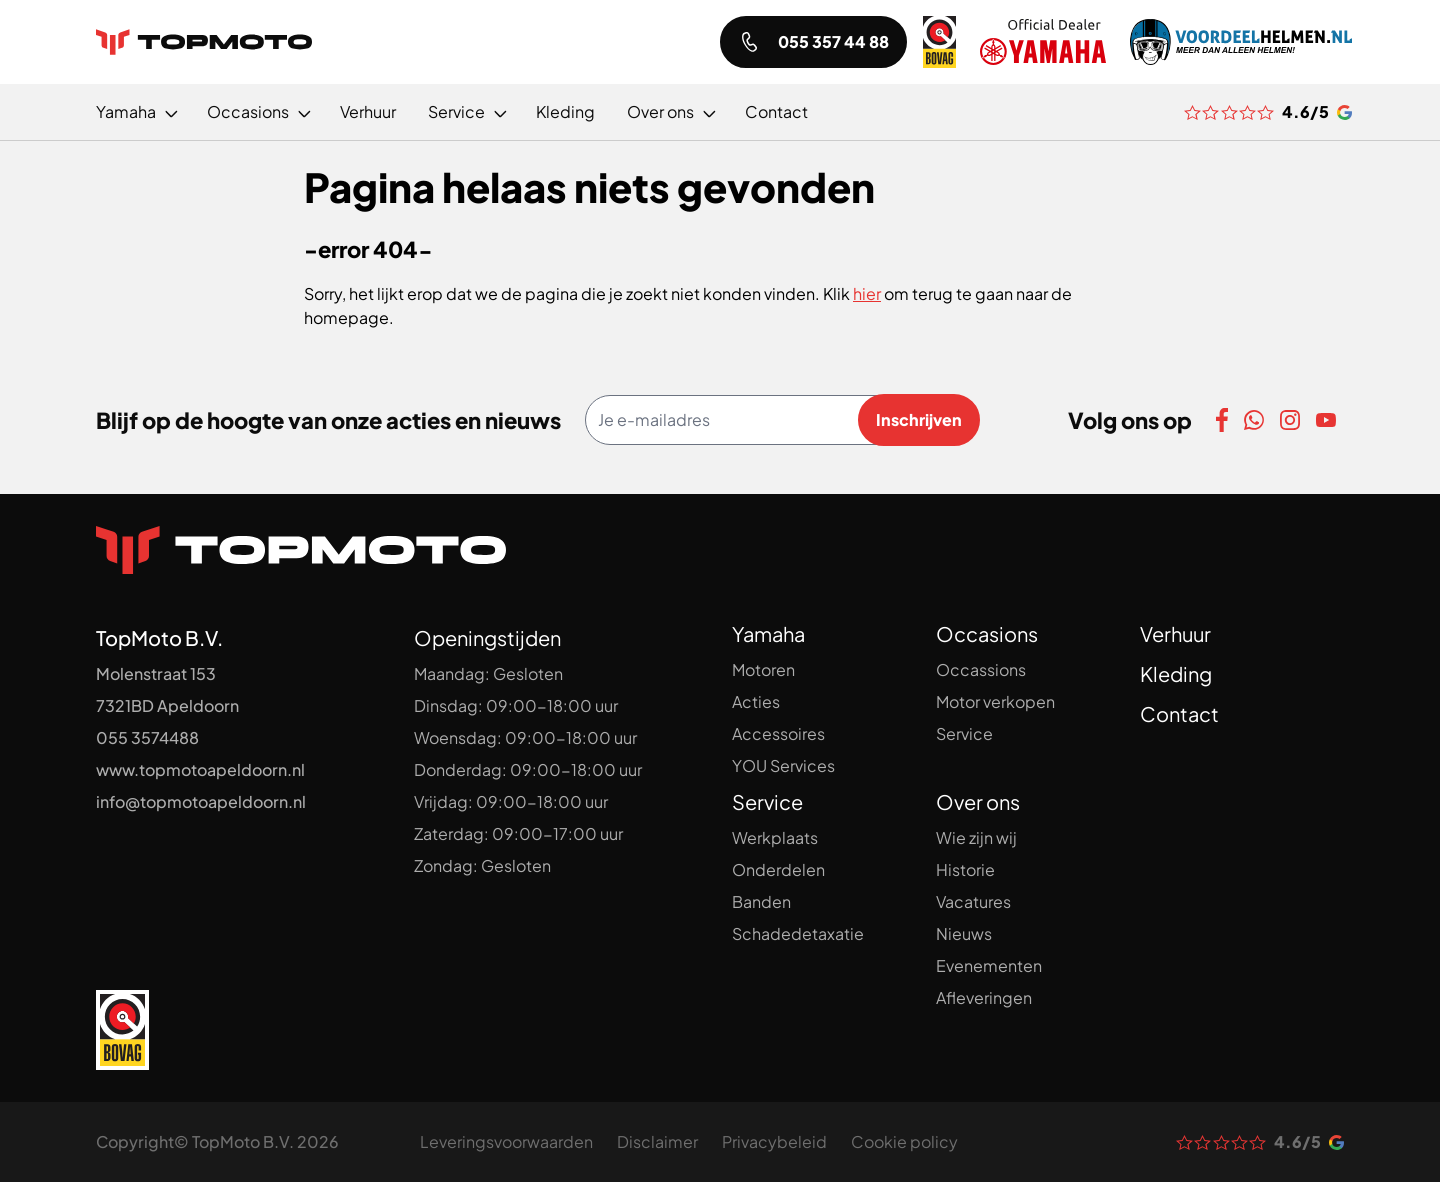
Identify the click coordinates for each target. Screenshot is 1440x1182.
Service (964, 733)
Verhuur (1175, 633)
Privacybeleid (774, 1141)
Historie (965, 869)
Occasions (987, 633)
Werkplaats (775, 837)
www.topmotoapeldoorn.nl (200, 769)
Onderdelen (778, 869)
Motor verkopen (995, 701)
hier (867, 293)
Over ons (978, 801)
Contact (1179, 713)
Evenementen (989, 965)
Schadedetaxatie (798, 933)
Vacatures (973, 901)
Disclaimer (657, 1141)
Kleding (1176, 673)
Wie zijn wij (976, 837)
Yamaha (768, 633)
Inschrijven (919, 419)
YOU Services (783, 765)
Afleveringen (984, 997)
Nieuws (964, 933)
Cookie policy (904, 1141)
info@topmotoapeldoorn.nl (201, 801)
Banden (761, 901)
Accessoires (778, 733)
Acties (756, 701)
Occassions (981, 669)
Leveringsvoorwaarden (506, 1141)
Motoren (763, 669)
